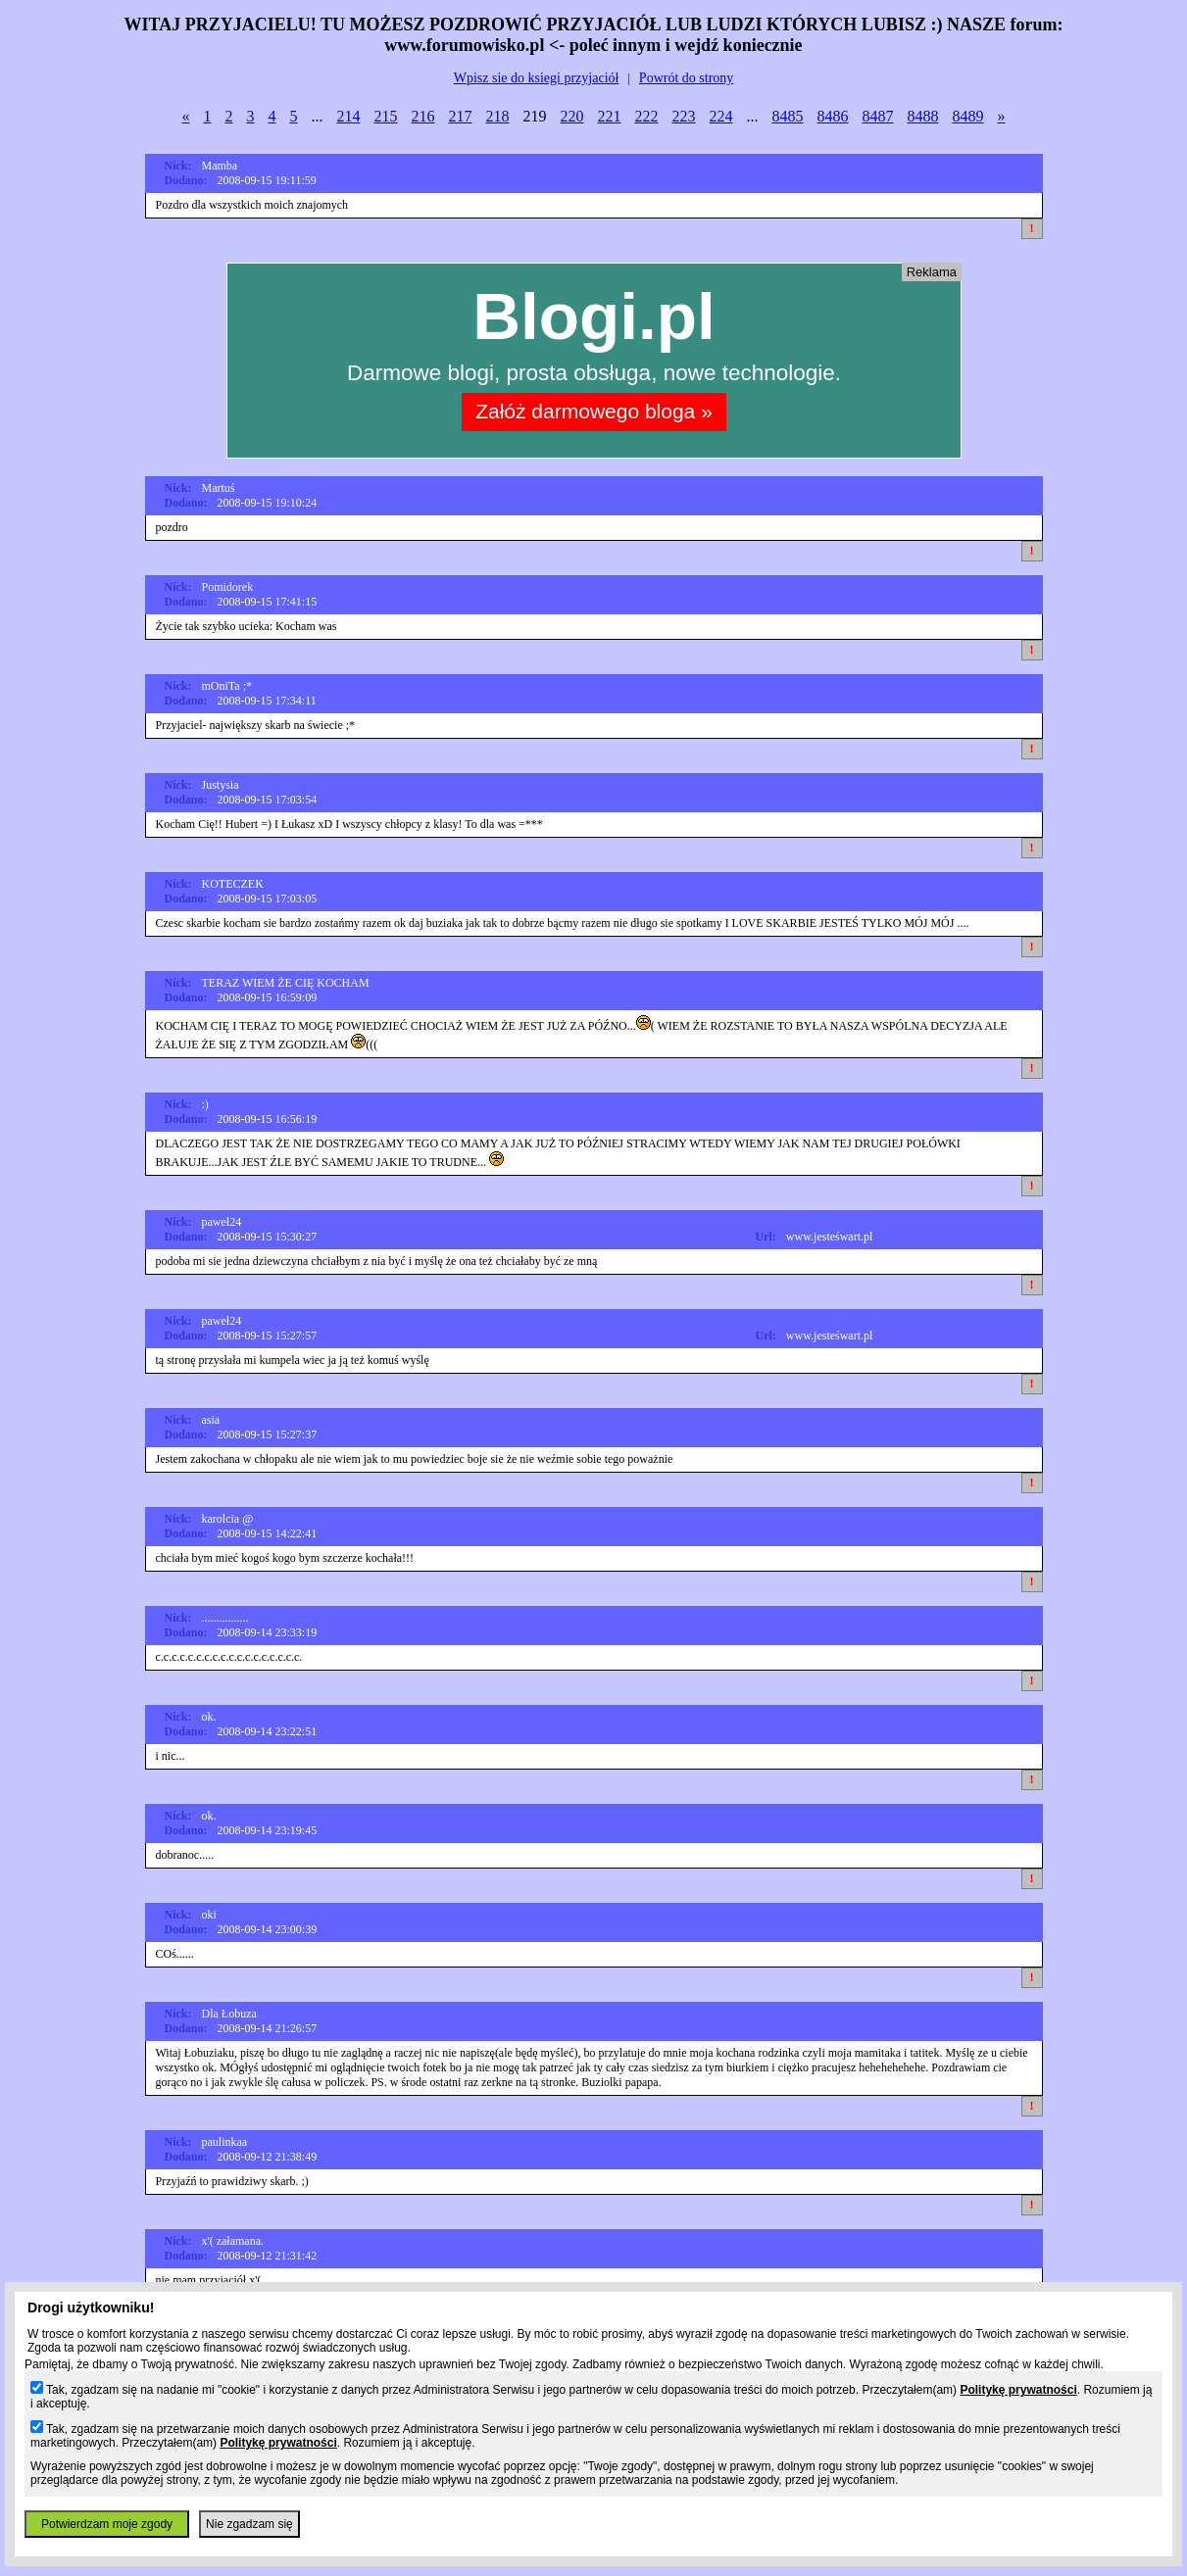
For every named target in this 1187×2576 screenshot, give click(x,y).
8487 (878, 116)
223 (684, 116)
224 (721, 116)
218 (498, 116)
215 (386, 116)
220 (572, 116)
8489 (968, 116)
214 (349, 116)
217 (460, 116)
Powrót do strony (686, 78)
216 (423, 116)
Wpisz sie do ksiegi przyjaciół (536, 78)
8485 (788, 116)
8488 (923, 116)
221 (609, 116)
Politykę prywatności (1018, 2390)
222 (647, 116)
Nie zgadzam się (249, 2524)
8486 (833, 116)
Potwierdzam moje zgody (107, 2524)
